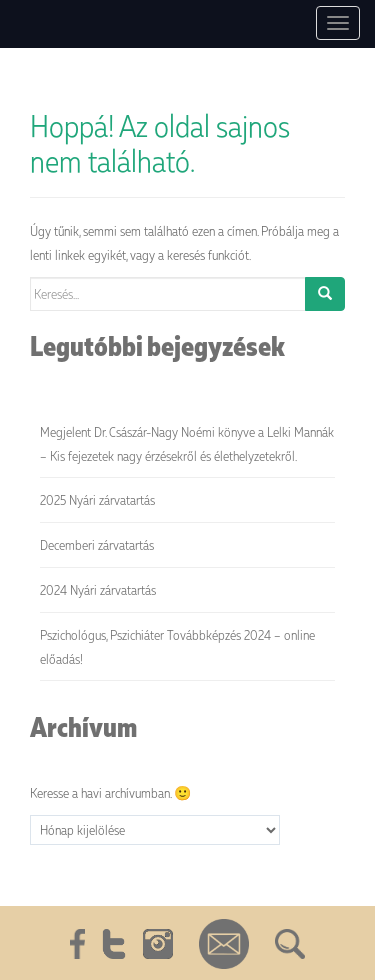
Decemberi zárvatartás (97, 544)
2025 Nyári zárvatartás (97, 499)
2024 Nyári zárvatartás (98, 589)
